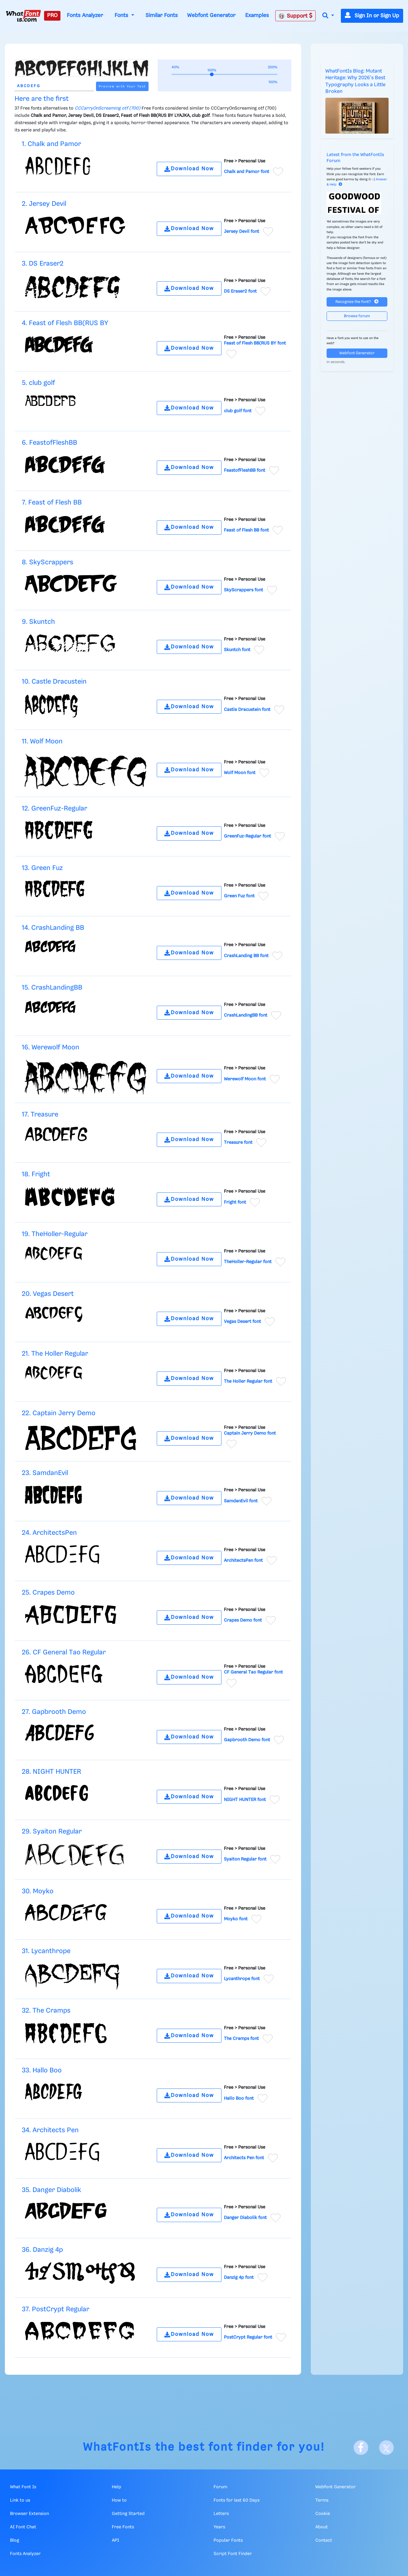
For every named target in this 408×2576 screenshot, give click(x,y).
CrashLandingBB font (245, 1015)
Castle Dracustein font (247, 709)
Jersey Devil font (241, 231)
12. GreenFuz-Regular (54, 808)
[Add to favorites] (278, 172)
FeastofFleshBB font (244, 470)
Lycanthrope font (242, 1978)
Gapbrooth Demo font (247, 1740)
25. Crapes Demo (48, 1592)
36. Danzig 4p (42, 2249)
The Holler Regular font (248, 1381)
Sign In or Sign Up (372, 16)
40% (175, 67)
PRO (52, 15)
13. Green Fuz (42, 868)
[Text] (54, 86)
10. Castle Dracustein (54, 681)
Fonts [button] (122, 15)
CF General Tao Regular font (253, 1672)
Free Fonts (123, 2527)
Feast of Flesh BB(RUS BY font (255, 343)
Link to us (20, 2500)
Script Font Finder (233, 2553)
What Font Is (23, 2487)
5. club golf (38, 382)
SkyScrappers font (243, 590)
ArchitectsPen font (243, 1560)
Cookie (322, 2513)
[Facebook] (361, 2447)
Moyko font (236, 1919)
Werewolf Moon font (245, 1078)
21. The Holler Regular (55, 1353)
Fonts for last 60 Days (236, 2500)
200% (272, 67)
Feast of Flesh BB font (246, 530)
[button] (328, 16)
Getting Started (128, 2513)
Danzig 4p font (239, 2277)
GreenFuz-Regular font (247, 836)
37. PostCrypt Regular (55, 2309)
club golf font (238, 410)
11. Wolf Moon (42, 741)
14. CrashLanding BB (53, 927)
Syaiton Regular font (245, 1859)
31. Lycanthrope (46, 1951)
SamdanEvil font (241, 1501)
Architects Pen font (244, 2158)
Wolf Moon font (239, 772)
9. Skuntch (38, 621)
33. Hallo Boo (42, 2070)
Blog (14, 2540)
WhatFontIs (117, 2447)
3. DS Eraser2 (42, 263)
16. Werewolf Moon (50, 1047)
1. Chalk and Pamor (51, 144)
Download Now (189, 169)
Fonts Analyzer (85, 15)
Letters (221, 2513)
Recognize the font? (357, 301)
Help (116, 2487)
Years (219, 2527)
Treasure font (238, 1142)
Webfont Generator (211, 15)
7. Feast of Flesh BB (52, 502)
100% (273, 82)
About (321, 2527)
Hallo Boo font (239, 2098)
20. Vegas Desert (48, 1293)
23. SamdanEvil (45, 1473)
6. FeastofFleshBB (49, 442)
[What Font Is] (23, 16)
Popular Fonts (228, 2540)
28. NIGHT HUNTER (51, 1771)
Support (296, 15)
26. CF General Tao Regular (64, 1652)
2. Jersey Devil (44, 203)
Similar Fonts (162, 15)
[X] (386, 2447)
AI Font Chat (23, 2527)
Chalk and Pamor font (246, 171)
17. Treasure (40, 1114)
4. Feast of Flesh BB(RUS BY (65, 323)
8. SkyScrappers (47, 562)
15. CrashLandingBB (52, 987)
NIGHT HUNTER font (245, 1799)
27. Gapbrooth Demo (54, 1711)
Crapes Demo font (243, 1620)
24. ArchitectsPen (49, 1532)
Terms (321, 2500)
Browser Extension (29, 2513)
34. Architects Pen (50, 2130)
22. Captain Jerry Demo (58, 1413)
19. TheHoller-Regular (54, 1234)
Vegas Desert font (242, 1321)
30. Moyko (37, 1891)
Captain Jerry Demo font (250, 1433)
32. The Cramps (46, 2010)
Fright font (235, 1202)
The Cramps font (241, 2038)
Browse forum (357, 316)
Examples (257, 15)
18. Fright (36, 1174)
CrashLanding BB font (246, 955)
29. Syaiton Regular (52, 1831)
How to (119, 2500)
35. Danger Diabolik (51, 2190)
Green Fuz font (239, 896)
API (115, 2540)
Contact (323, 2540)
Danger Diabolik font (245, 2217)
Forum (220, 2487)
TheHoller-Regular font (248, 1261)
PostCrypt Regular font (248, 2337)
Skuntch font (237, 649)
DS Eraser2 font (240, 291)
